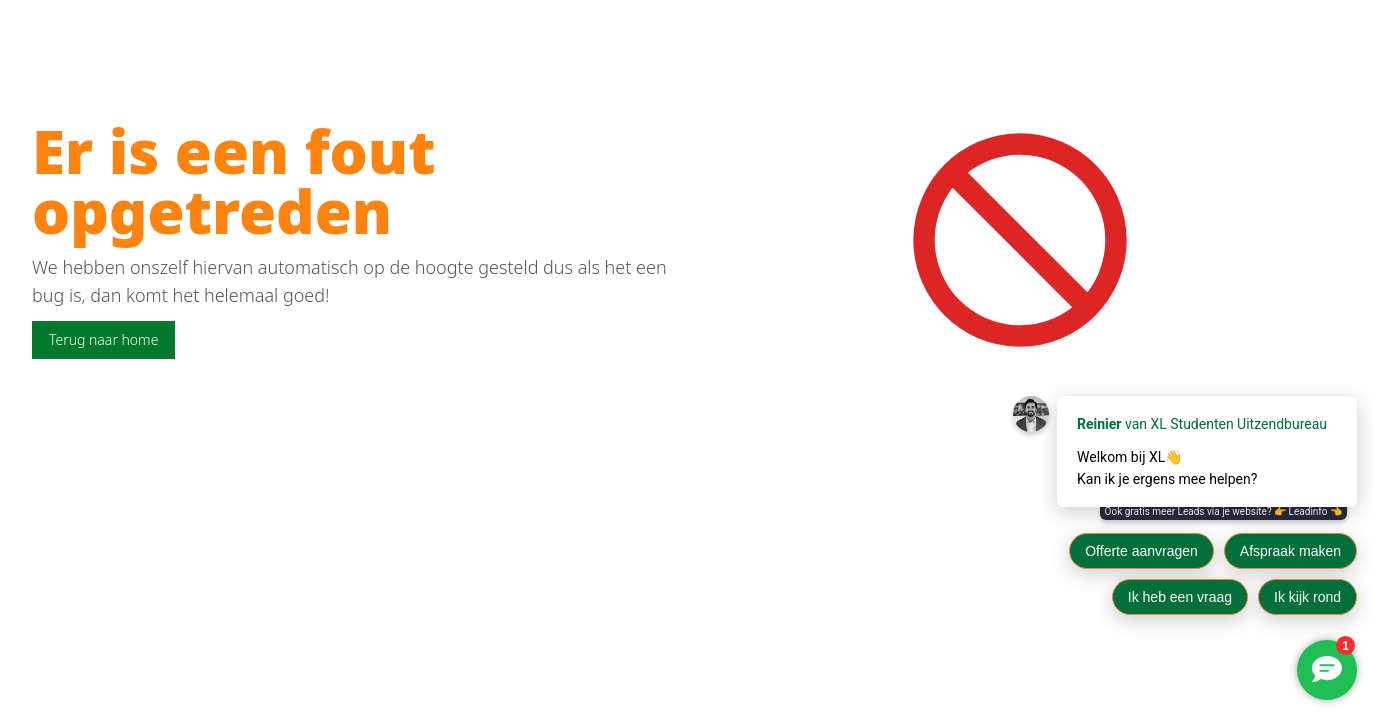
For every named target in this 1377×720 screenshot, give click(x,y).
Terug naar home (103, 339)
